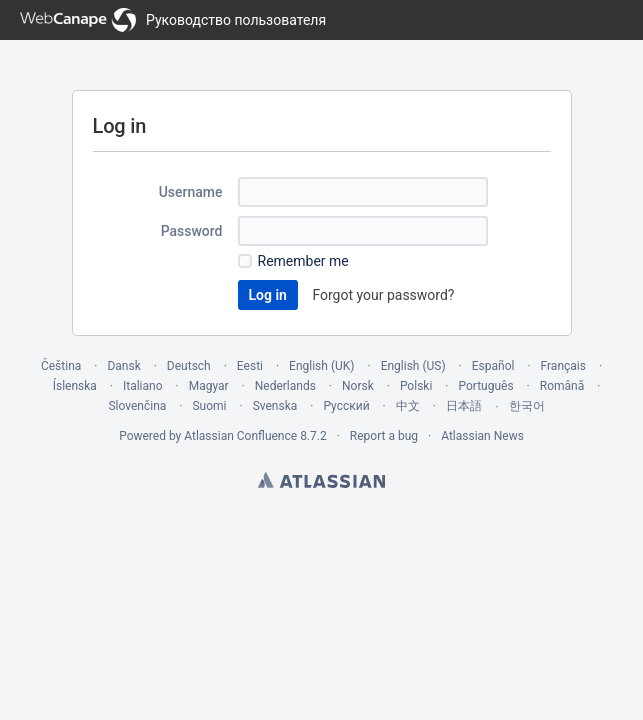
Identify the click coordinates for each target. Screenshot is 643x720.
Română (562, 386)
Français (563, 366)
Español (493, 366)
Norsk (358, 386)
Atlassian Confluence (240, 436)
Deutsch (189, 366)
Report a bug (384, 436)
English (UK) (321, 366)
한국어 (527, 406)
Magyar (209, 386)
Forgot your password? (383, 295)
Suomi (209, 406)
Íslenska (75, 386)
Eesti (250, 366)
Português (485, 386)
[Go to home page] (173, 20)
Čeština (61, 366)
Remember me (303, 261)
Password (192, 231)
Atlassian (321, 480)
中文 (408, 406)
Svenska (275, 406)
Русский (346, 406)
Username (191, 192)
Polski (416, 386)
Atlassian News (482, 436)
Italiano (143, 386)
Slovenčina (137, 406)
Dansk (123, 366)
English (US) (413, 366)
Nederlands (285, 386)
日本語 (464, 406)
